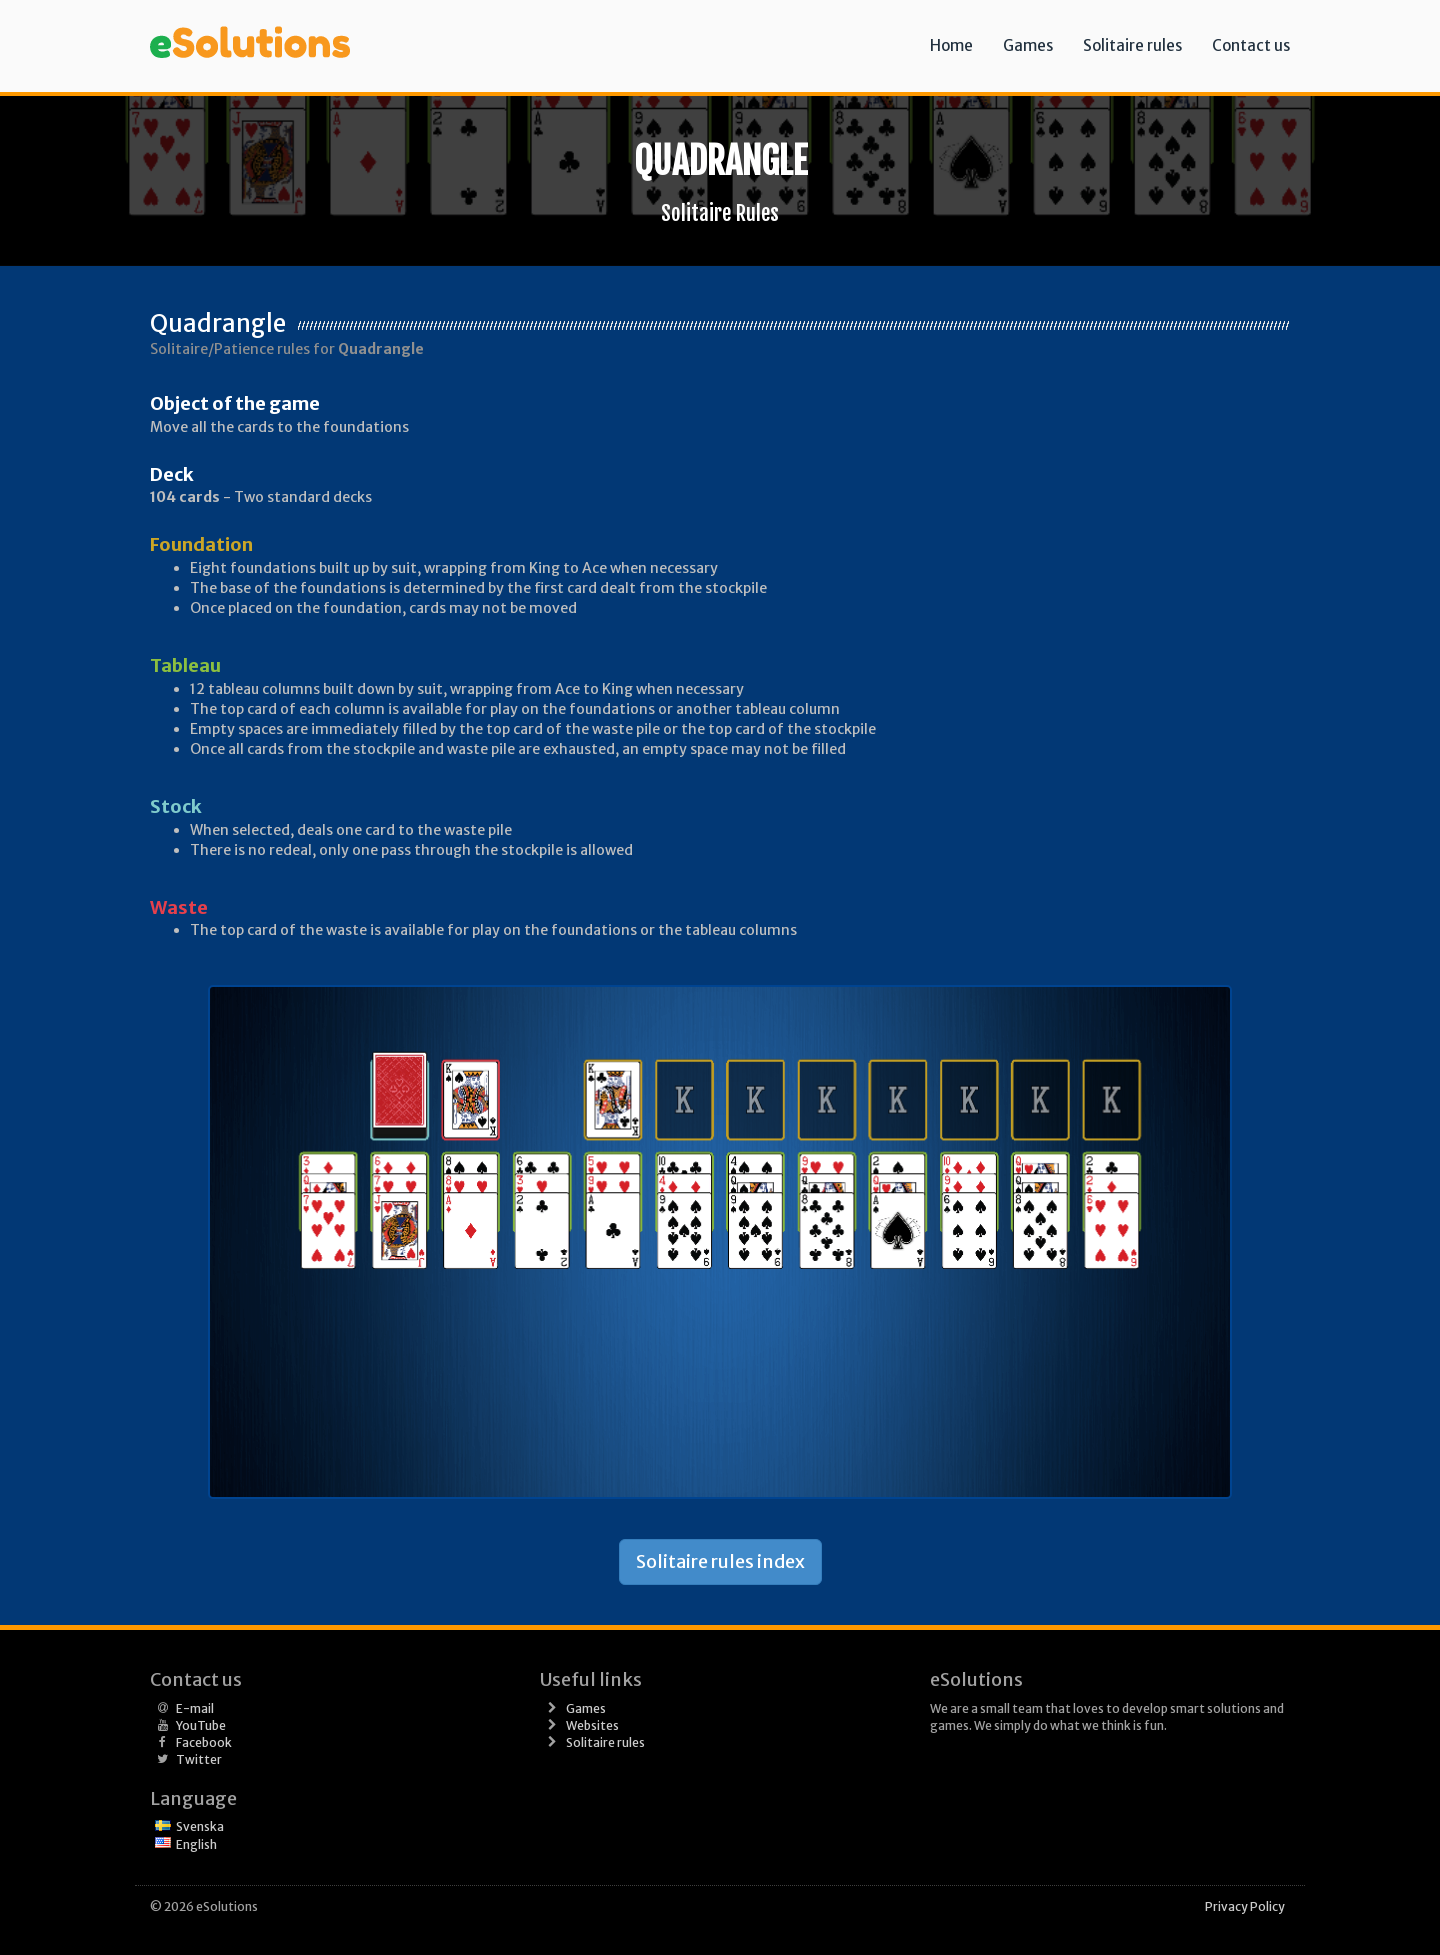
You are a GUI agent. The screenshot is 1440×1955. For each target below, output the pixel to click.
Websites (592, 1725)
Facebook (204, 1742)
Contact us (1251, 45)
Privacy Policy (1245, 1906)
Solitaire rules (1132, 45)
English (196, 1844)
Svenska (200, 1826)
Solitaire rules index (720, 1561)
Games (1028, 45)
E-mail (195, 1708)
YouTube (201, 1725)
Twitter (199, 1759)
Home (951, 45)
